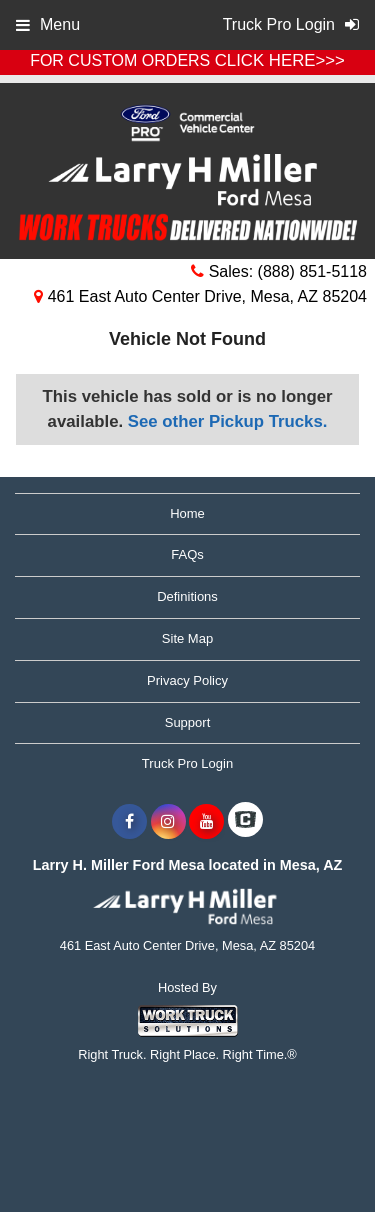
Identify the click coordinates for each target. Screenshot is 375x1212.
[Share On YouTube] (206, 822)
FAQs (187, 554)
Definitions (187, 596)
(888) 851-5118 (312, 271)
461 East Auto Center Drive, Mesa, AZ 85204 (200, 296)
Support (188, 722)
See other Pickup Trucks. (228, 421)
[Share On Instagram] (168, 822)
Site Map (187, 638)
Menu (48, 24)
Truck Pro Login (187, 763)
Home (187, 513)
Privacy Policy (187, 680)
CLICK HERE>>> (280, 60)
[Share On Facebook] (129, 822)
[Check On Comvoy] (245, 822)
